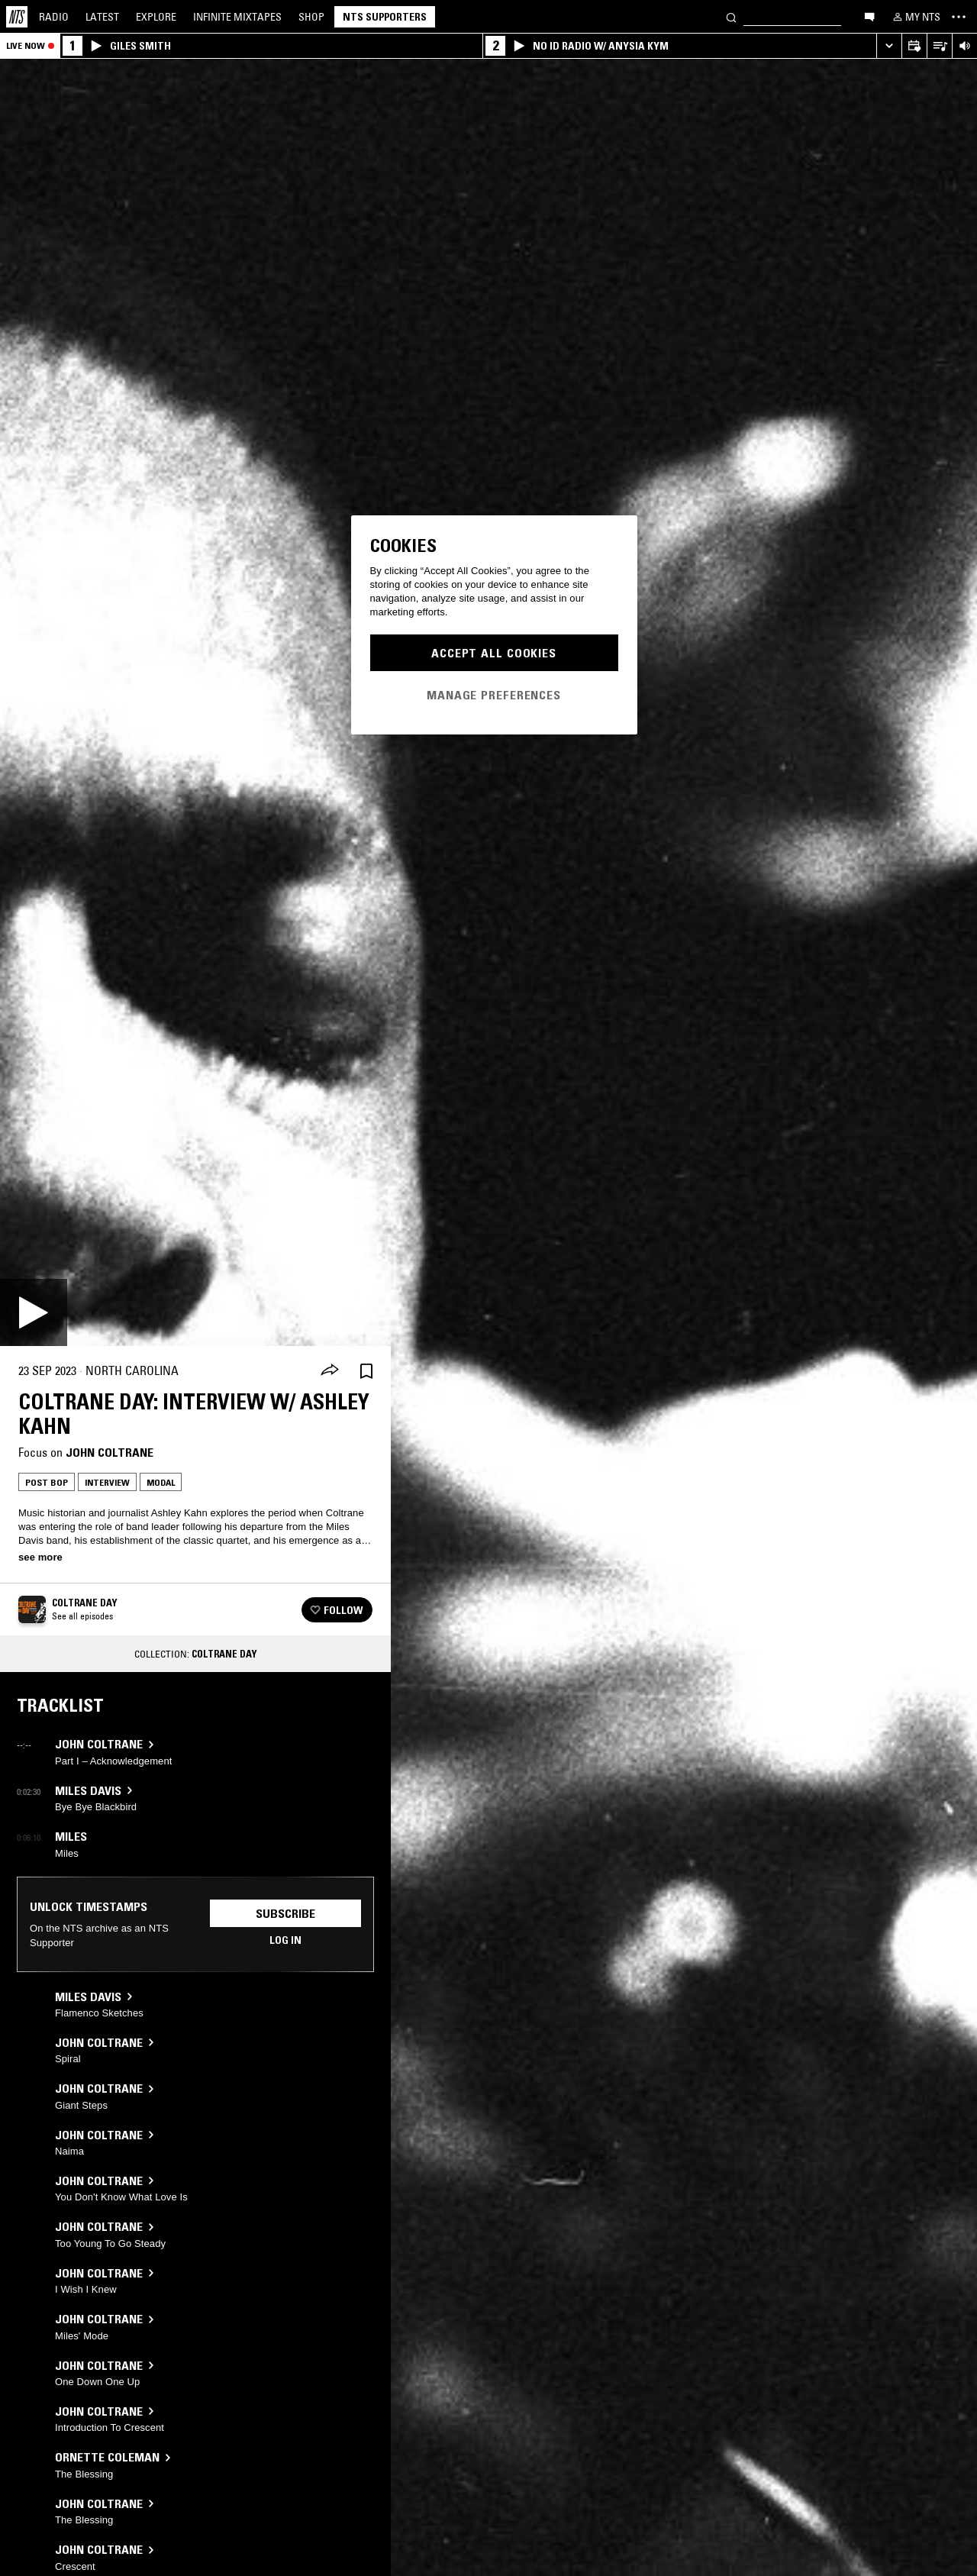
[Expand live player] (888, 46)
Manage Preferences (494, 694)
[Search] (731, 16)
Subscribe (285, 1913)
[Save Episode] (366, 1371)
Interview (107, 1482)
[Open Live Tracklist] (939, 46)
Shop (311, 17)
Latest (102, 17)
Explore (156, 17)
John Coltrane (109, 1452)
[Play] (33, 1312)
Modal (161, 1482)
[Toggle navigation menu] (958, 16)
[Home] (16, 16)
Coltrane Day (224, 1654)
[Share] (329, 1371)
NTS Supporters (385, 17)
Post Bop (46, 1482)
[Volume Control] (964, 46)
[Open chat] (869, 16)
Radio (54, 17)
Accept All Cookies (493, 652)
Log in (285, 1940)
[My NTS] (915, 17)
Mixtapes (237, 17)
